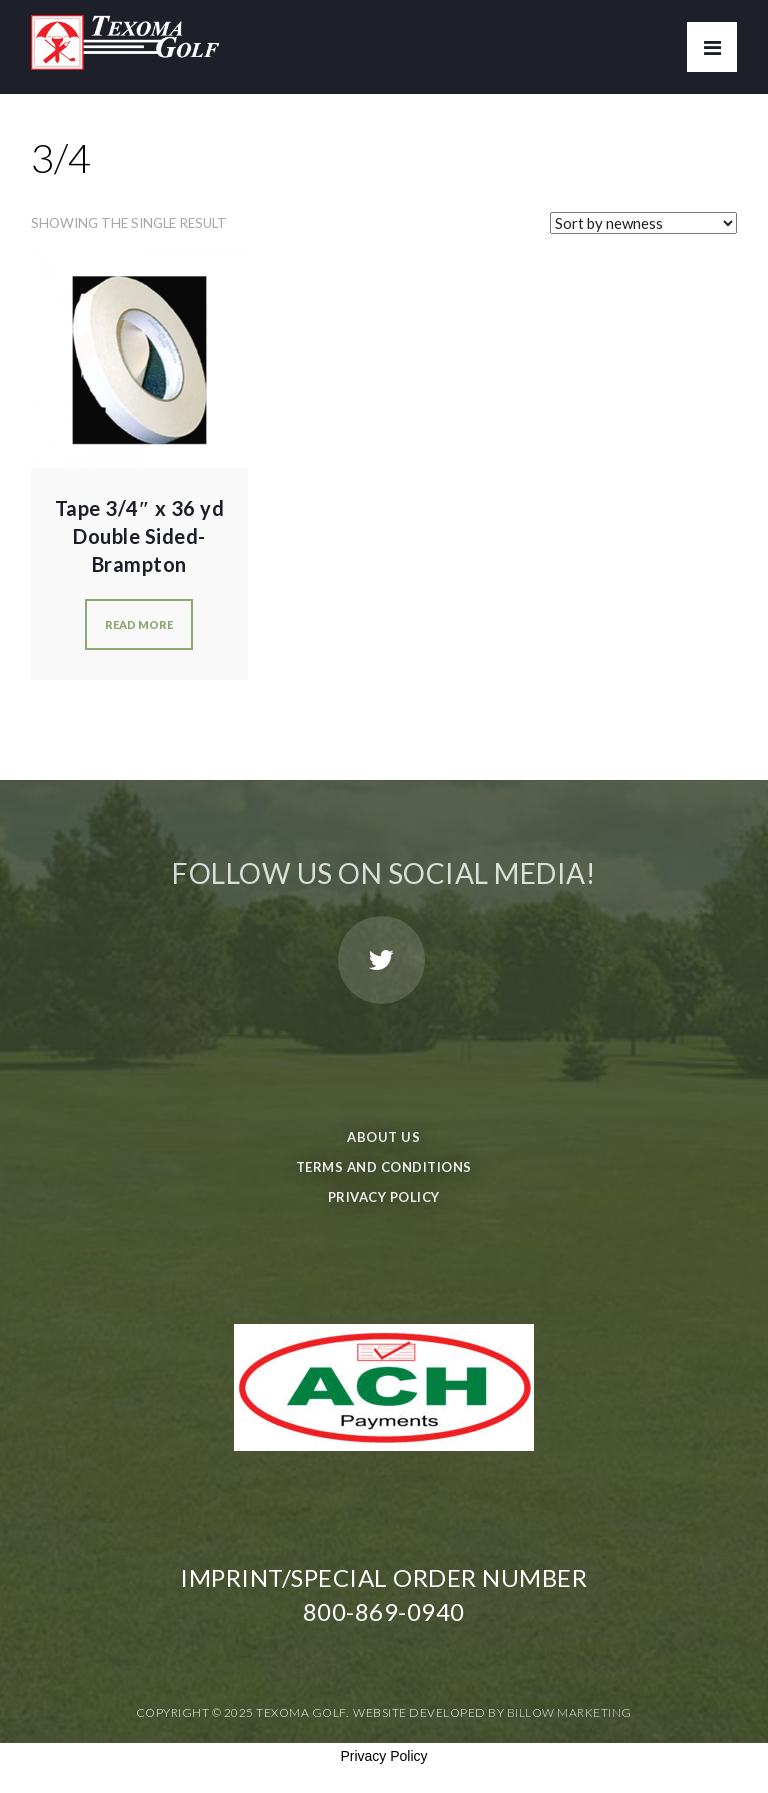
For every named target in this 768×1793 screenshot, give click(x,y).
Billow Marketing (569, 1712)
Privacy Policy (384, 1197)
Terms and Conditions (384, 1167)
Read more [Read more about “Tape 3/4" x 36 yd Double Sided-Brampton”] (139, 624)
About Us (383, 1137)
